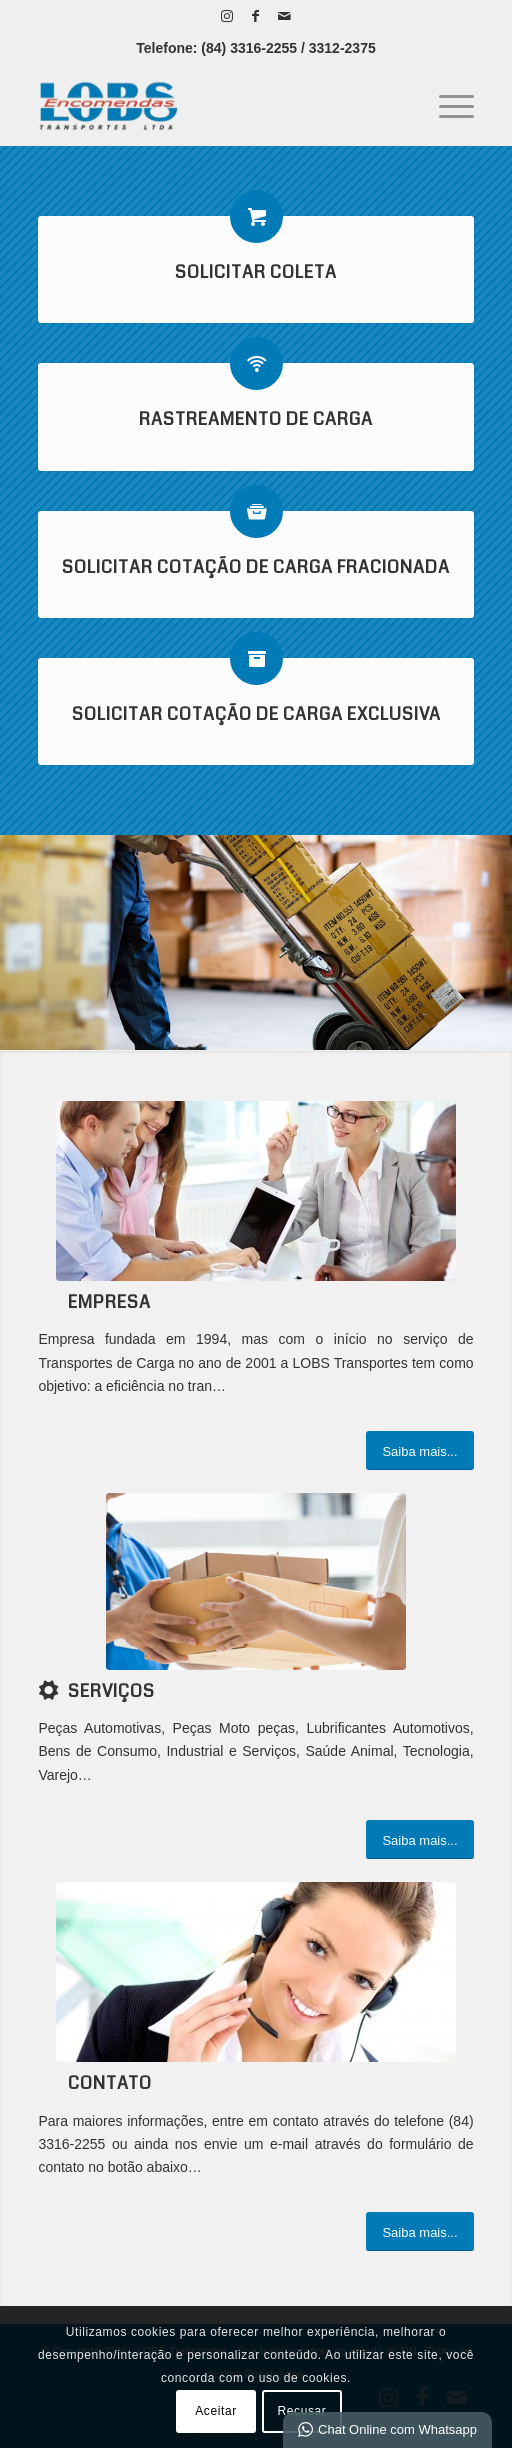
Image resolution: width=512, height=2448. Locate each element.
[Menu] (446, 105)
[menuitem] (446, 105)
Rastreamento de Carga (256, 419)
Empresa (109, 1302)
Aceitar (216, 2411)
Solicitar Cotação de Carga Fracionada (256, 567)
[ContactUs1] (256, 1972)
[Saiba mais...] (419, 1451)
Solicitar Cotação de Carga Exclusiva (256, 714)
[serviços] (256, 1581)
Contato (110, 2083)
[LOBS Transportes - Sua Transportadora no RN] (212, 105)
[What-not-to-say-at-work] (256, 1191)
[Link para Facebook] (256, 16)
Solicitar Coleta (256, 272)
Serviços (111, 1691)
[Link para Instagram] (227, 16)
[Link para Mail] (285, 16)
